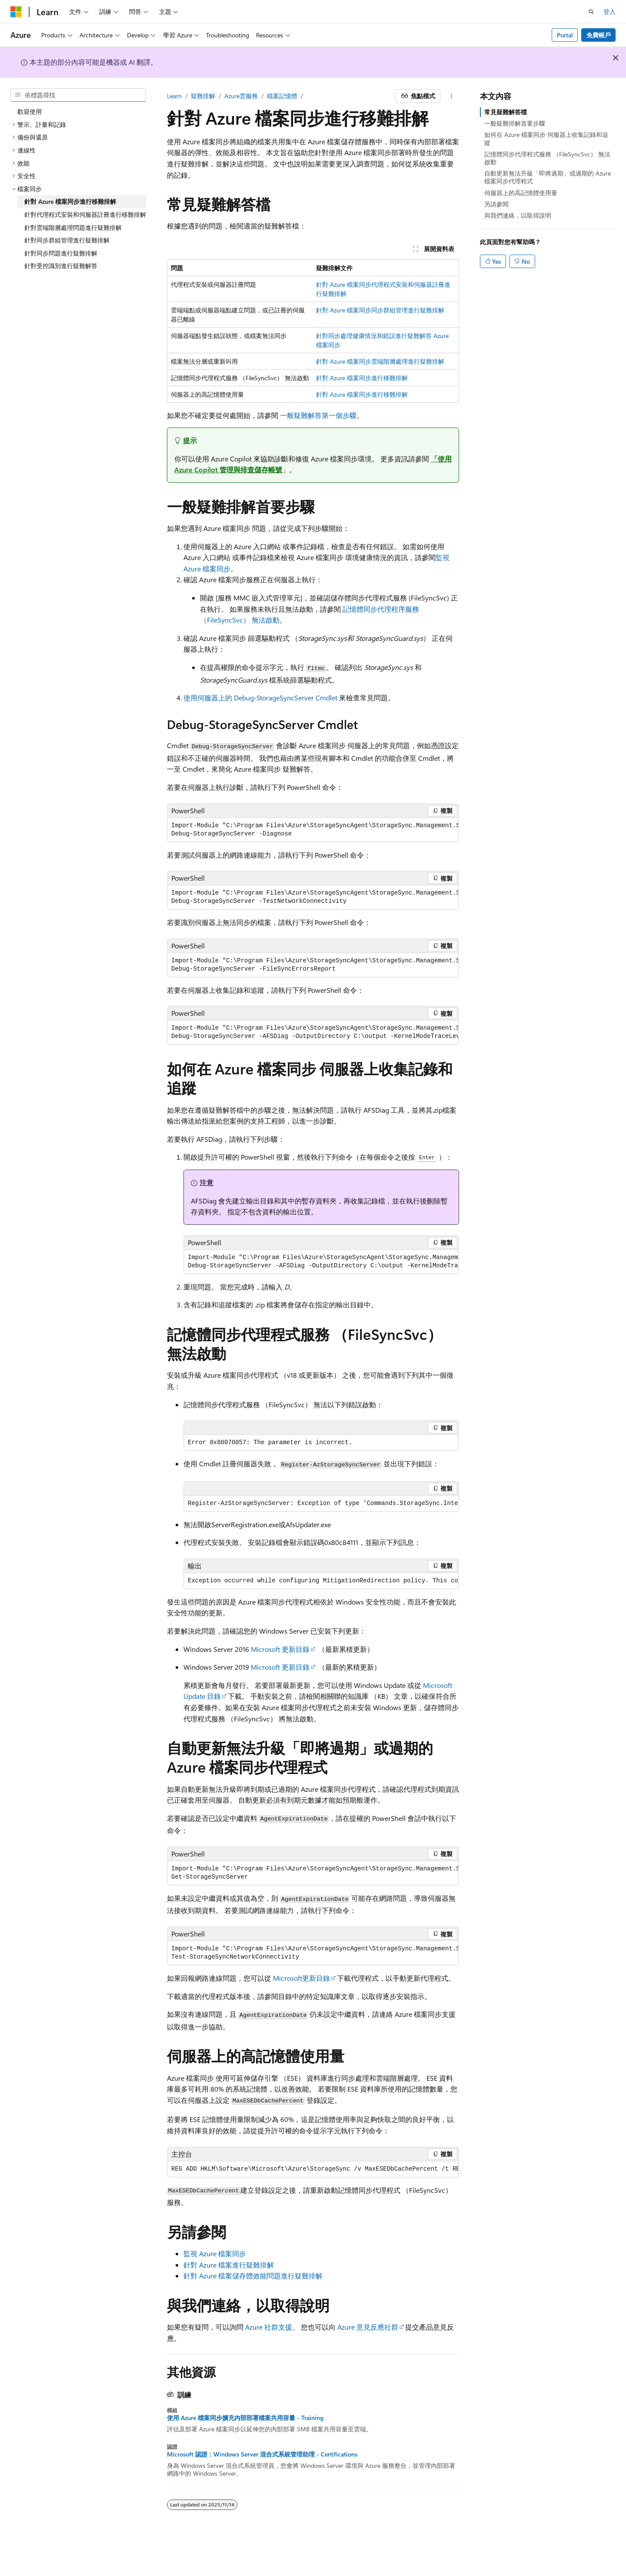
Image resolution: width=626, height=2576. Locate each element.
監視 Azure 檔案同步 (214, 2253)
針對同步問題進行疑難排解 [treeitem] (60, 253)
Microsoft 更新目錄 (280, 1649)
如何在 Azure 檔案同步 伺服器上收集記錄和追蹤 (546, 138)
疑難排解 (203, 96)
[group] (313, 829)
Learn (174, 96)
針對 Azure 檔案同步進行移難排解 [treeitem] (70, 201)
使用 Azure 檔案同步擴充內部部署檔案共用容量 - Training (245, 2418)
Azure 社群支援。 (272, 2326)
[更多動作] (451, 96)
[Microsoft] (16, 11)
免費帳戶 (598, 35)
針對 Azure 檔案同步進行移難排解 (362, 378)
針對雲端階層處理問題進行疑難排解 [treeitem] (73, 227)
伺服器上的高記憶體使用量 (520, 193)
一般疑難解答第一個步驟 (318, 415)
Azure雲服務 (241, 96)
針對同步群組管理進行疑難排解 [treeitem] (67, 240)
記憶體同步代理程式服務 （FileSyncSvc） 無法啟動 (547, 158)
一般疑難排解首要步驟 (514, 123)
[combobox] (78, 95)
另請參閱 (496, 204)
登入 (609, 11)
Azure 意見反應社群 (367, 2326)
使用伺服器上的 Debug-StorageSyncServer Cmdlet (260, 697)
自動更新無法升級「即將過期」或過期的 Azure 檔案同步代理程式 (547, 177)
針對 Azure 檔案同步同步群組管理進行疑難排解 (380, 310)
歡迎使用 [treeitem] (29, 111)
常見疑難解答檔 (505, 112)
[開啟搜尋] (591, 12)
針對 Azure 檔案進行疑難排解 (228, 2264)
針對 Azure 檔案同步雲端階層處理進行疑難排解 (380, 361)
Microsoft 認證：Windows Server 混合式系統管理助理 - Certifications (262, 2454)
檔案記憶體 (282, 96)
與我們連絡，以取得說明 (517, 215)
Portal (565, 35)
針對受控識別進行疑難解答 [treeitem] (60, 266)
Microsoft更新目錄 (301, 1978)
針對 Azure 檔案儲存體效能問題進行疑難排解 (253, 2275)
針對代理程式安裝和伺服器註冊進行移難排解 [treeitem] (85, 214)
